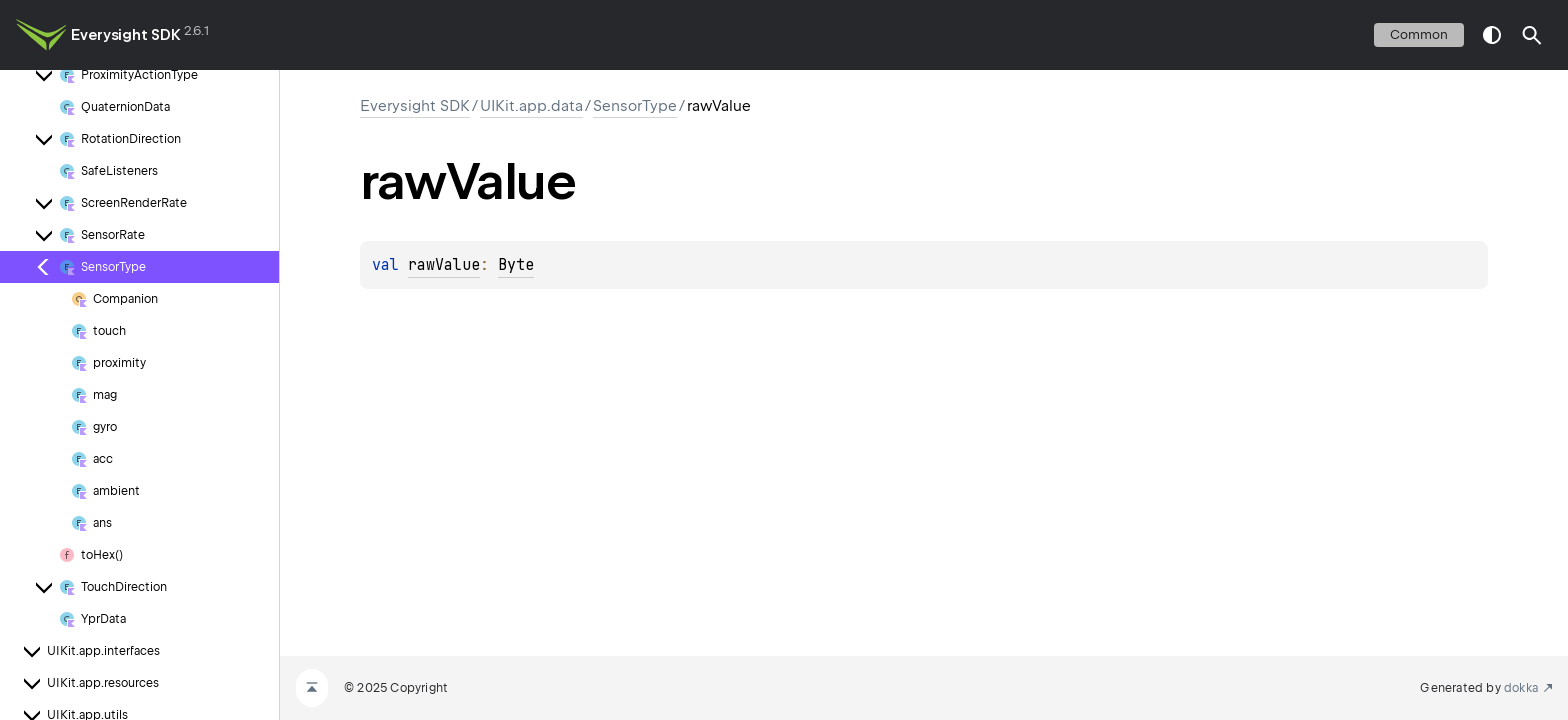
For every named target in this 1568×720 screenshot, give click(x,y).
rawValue (444, 265)
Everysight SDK (126, 35)
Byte (516, 265)
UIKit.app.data (531, 106)
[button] (1532, 35)
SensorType (635, 106)
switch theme (1492, 35)
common (1419, 34)
